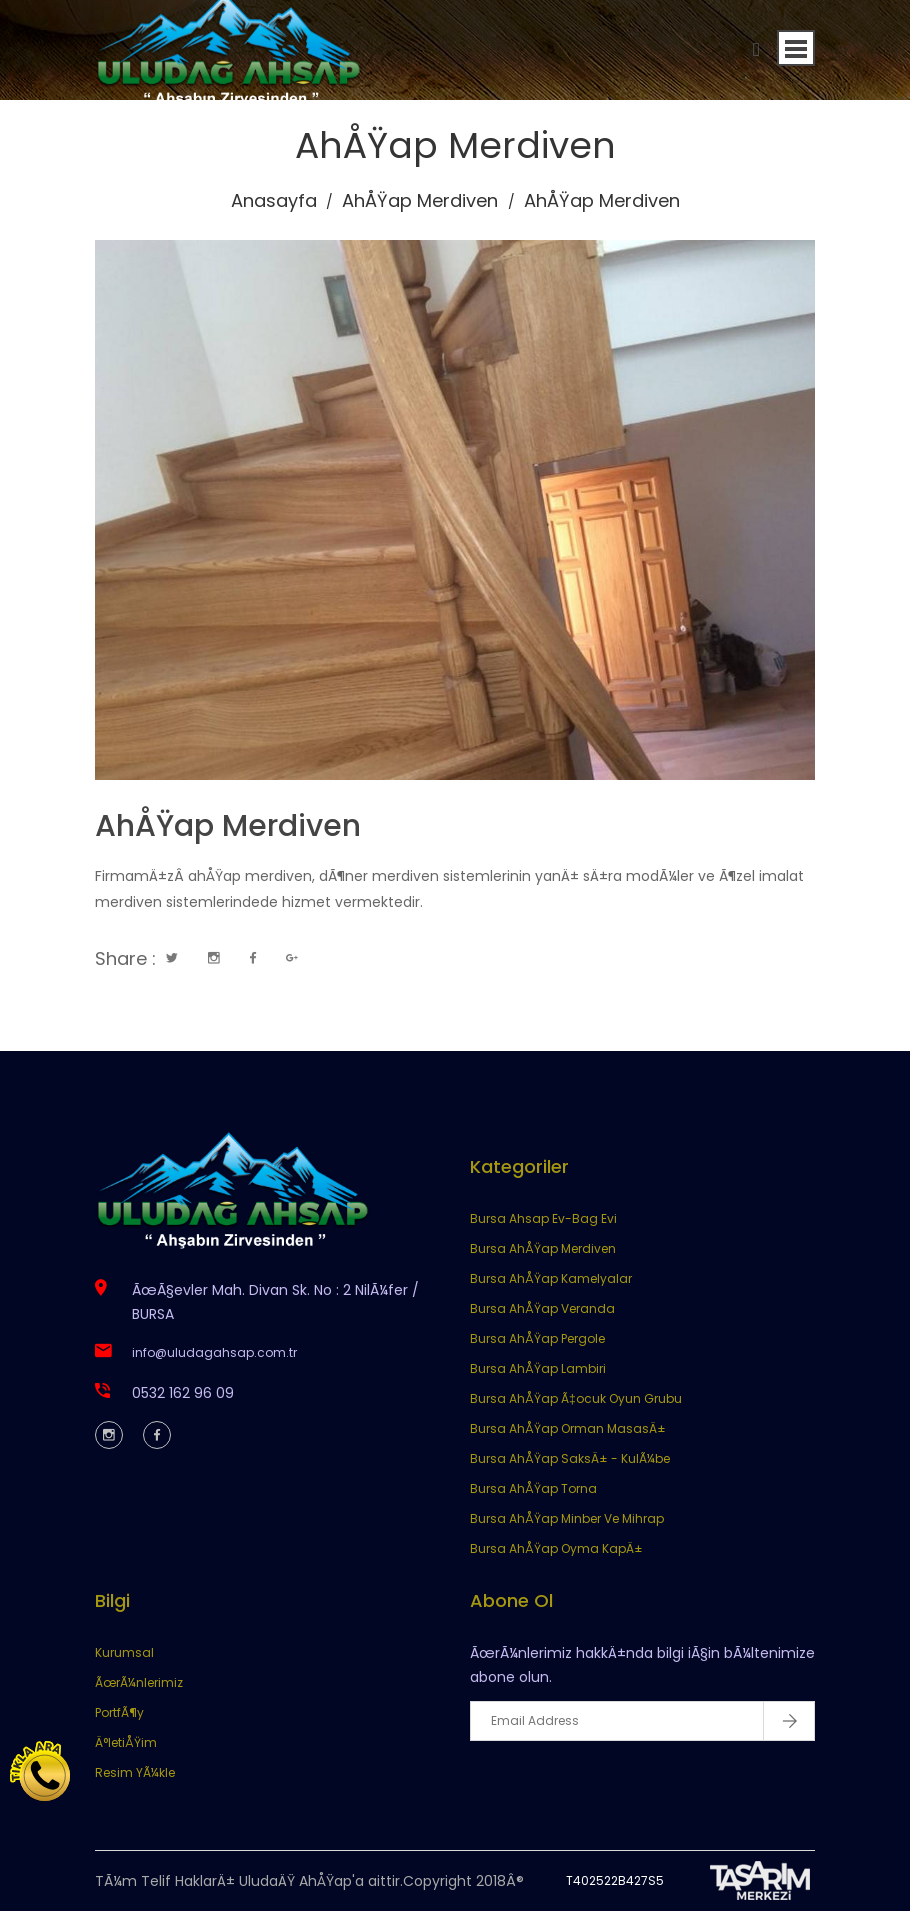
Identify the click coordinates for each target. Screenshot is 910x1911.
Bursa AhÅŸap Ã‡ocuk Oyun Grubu (576, 1398)
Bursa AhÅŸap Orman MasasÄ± (568, 1428)
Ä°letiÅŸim (126, 1742)
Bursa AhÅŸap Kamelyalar (551, 1278)
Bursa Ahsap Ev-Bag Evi (543, 1218)
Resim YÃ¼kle (135, 1772)
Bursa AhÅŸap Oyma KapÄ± (556, 1548)
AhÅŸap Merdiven (420, 200)
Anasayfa (274, 200)
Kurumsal (124, 1652)
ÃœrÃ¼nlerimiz (139, 1682)
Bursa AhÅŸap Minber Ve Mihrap (567, 1518)
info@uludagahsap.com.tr (214, 1352)
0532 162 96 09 (183, 1393)
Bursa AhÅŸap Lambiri (538, 1368)
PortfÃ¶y (119, 1712)
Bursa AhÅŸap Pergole (537, 1338)
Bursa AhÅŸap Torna (533, 1488)
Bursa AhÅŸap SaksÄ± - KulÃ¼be (570, 1458)
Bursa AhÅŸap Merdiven (543, 1248)
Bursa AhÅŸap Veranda (542, 1308)
